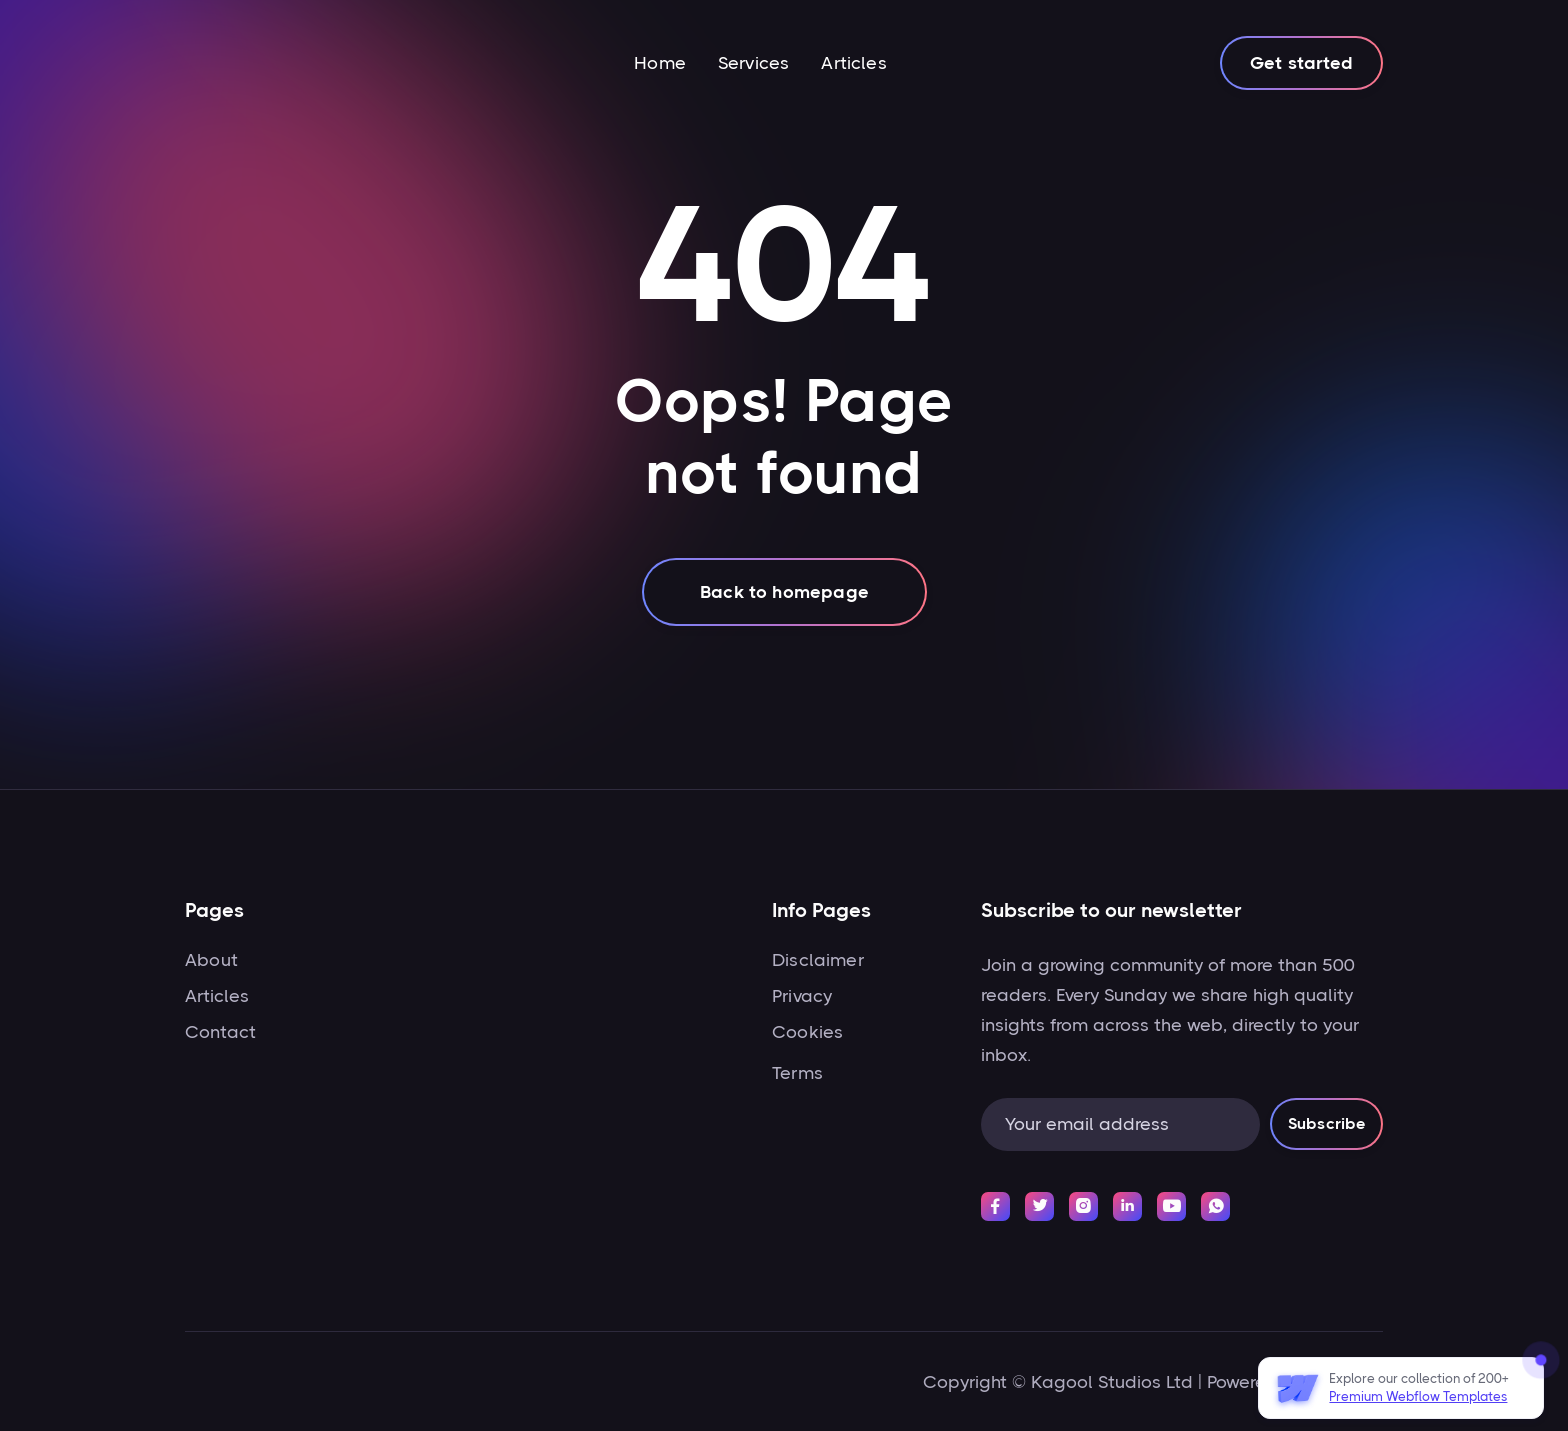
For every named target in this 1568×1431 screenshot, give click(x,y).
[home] (259, 63)
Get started (1301, 63)
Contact (220, 1032)
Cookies (807, 1032)
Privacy (802, 996)
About (211, 960)
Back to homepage (784, 592)
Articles (853, 63)
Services (753, 63)
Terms (797, 1073)
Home (660, 63)
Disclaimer (818, 960)
